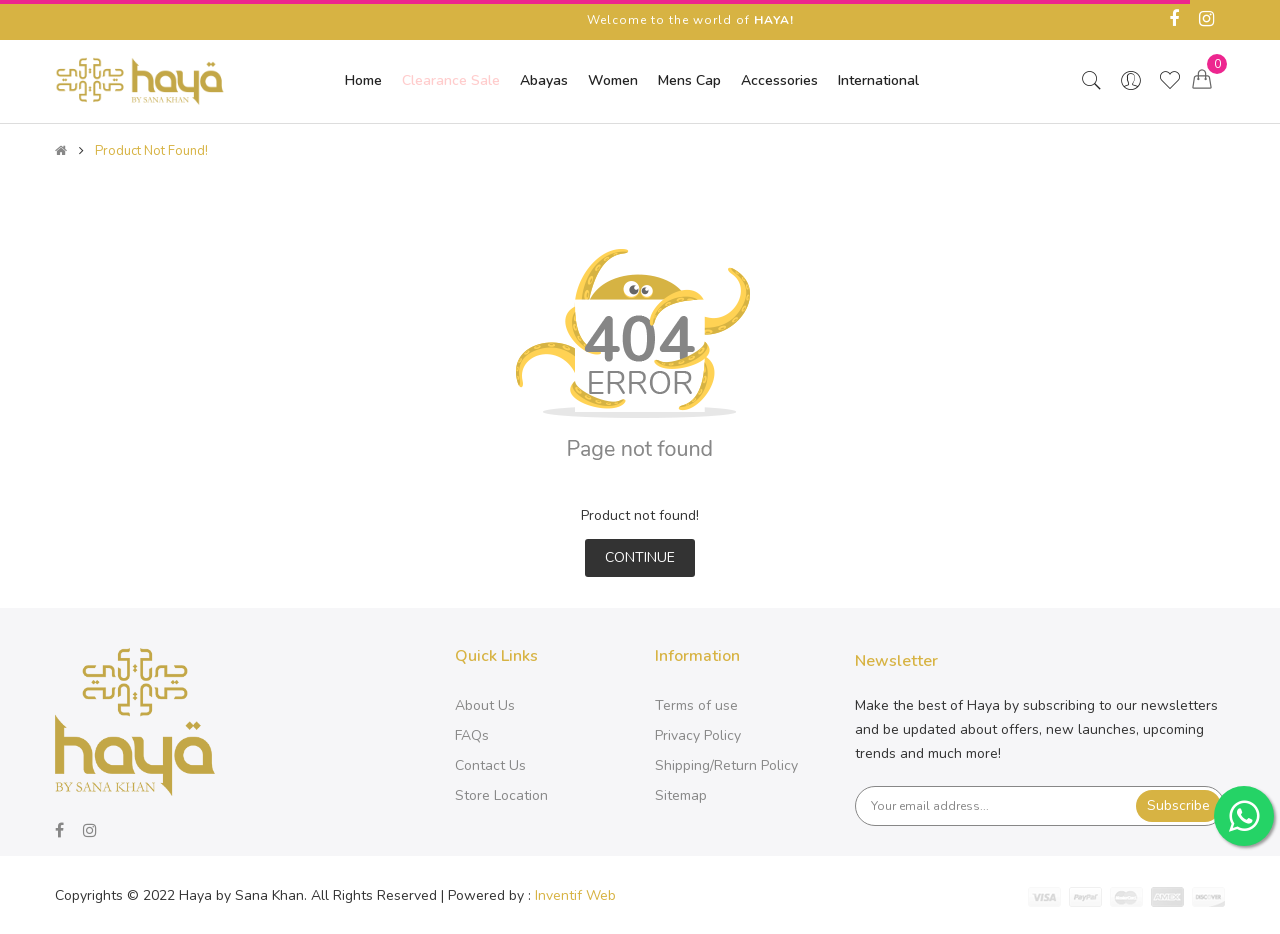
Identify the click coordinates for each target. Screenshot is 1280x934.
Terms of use (696, 705)
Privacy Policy (698, 735)
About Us (485, 705)
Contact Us (490, 765)
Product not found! (151, 151)
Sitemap (681, 795)
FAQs (472, 735)
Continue (640, 557)
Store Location (501, 795)
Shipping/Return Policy (726, 765)
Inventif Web (575, 895)
